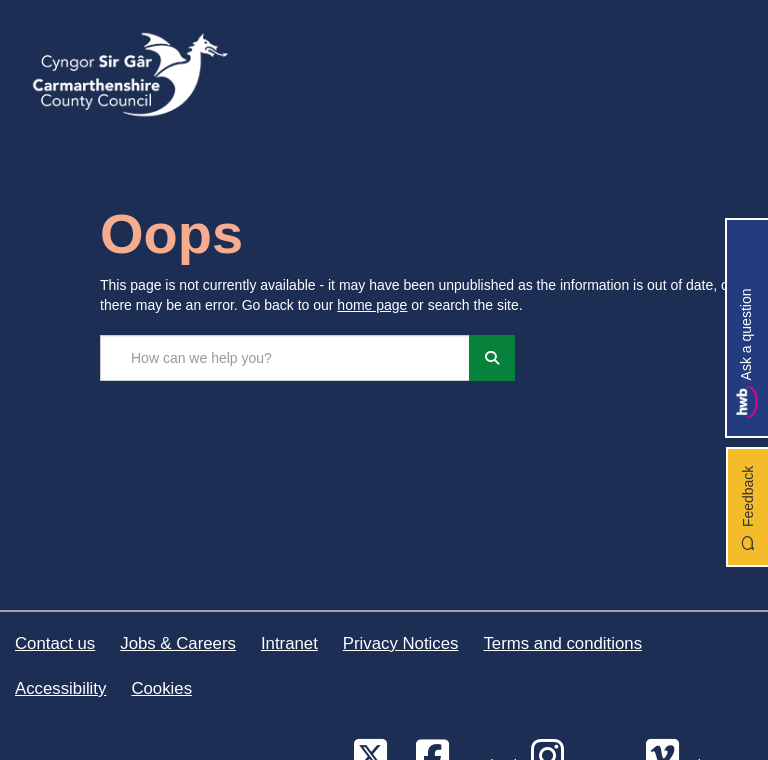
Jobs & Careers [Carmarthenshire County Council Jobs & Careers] (178, 643)
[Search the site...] (285, 358)
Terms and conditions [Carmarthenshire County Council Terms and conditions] (562, 643)
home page (372, 305)
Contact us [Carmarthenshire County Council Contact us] (55, 643)
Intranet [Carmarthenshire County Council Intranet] (289, 643)
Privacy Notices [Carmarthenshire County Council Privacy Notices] (401, 643)
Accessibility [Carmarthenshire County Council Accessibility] (60, 688)
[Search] (492, 358)
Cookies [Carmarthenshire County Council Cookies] (161, 688)
